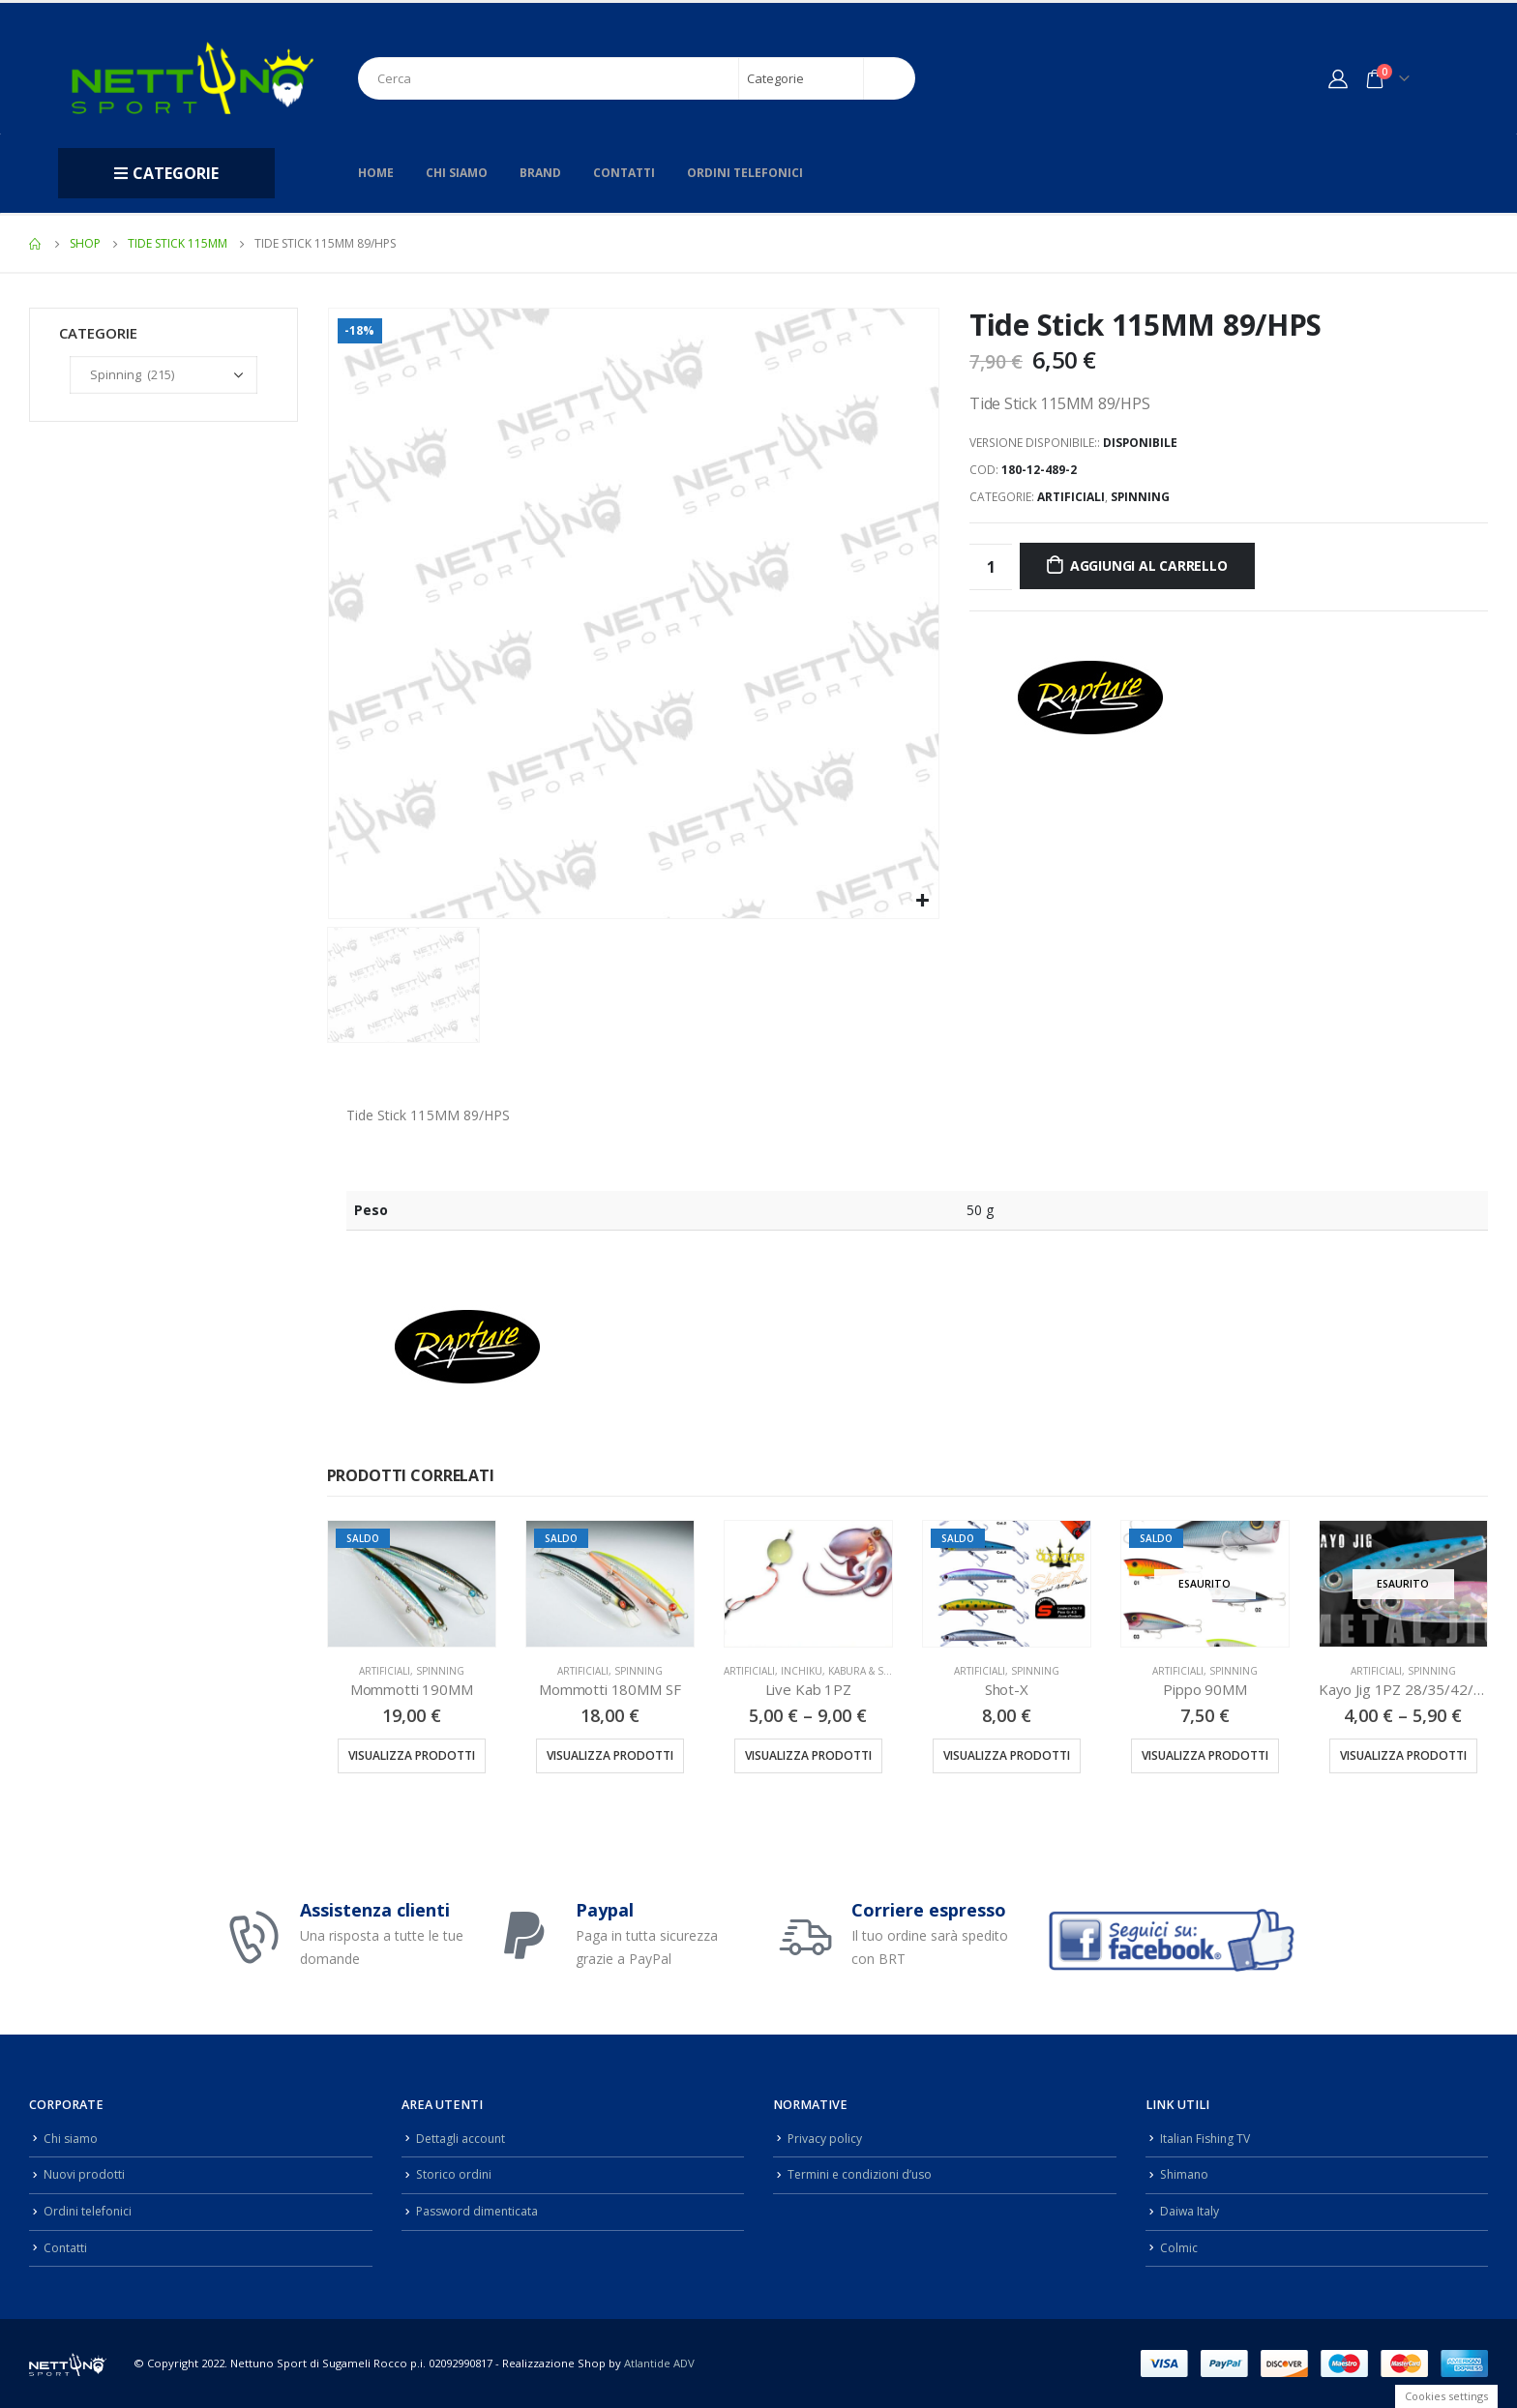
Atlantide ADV (659, 2363)
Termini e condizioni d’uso (863, 2174)
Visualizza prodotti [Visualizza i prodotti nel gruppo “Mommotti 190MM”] (411, 1755)
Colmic (1179, 2248)
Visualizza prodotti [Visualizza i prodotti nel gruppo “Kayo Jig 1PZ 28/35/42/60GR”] (1403, 1755)
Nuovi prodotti (85, 2174)
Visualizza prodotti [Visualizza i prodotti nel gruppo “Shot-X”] (1006, 1755)
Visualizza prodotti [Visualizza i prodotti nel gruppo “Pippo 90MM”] (1205, 1755)
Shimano (1185, 2174)
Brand (540, 172)
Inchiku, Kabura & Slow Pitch (859, 1671)
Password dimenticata (480, 2211)
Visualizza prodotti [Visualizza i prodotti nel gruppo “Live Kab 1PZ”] (808, 1755)
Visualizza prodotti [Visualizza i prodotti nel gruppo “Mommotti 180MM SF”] (610, 1755)
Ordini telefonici (745, 172)
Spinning (1140, 497)
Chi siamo (457, 172)
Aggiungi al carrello (1149, 565)
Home (376, 172)
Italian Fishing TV (1207, 2138)
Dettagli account (462, 2138)
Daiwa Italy (1190, 2211)
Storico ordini (454, 2174)
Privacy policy (825, 2138)
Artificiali (1071, 497)
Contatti (624, 172)
